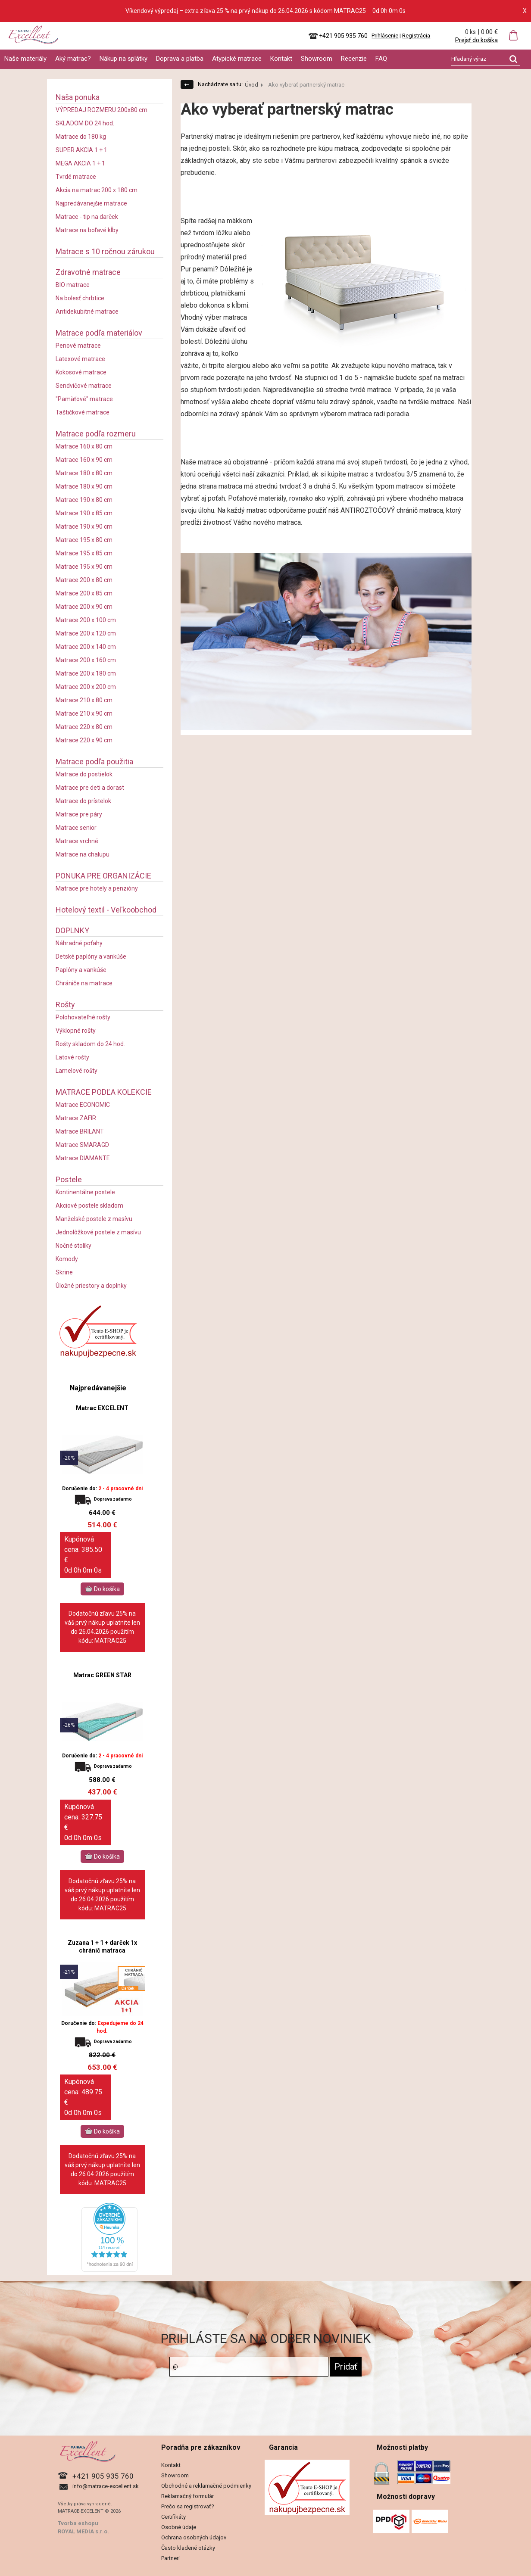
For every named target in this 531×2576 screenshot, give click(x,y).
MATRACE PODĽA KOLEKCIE (104, 1091)
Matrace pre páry (79, 814)
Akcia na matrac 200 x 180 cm (96, 190)
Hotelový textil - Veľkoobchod (106, 909)
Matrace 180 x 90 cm (84, 486)
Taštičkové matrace (82, 412)
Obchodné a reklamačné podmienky (206, 2486)
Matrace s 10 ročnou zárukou (105, 251)
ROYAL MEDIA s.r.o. (83, 2531)
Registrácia (416, 35)
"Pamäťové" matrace (84, 399)
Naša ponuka (78, 97)
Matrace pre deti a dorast (90, 787)
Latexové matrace (80, 358)
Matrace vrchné (77, 841)
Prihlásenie (385, 35)
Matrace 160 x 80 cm (84, 446)
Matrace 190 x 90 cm (84, 526)
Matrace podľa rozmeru (96, 433)
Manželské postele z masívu (94, 1218)
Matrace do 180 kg (81, 136)
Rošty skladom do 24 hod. (90, 1043)
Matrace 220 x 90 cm (84, 740)
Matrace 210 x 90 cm (84, 713)
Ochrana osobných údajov (193, 2537)
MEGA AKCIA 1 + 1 (80, 163)
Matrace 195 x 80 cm (84, 539)
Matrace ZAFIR (76, 1118)
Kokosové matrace (81, 372)
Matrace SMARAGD (82, 1144)
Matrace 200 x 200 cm (86, 686)
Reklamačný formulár (187, 2496)
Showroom (316, 58)
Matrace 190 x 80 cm (84, 499)
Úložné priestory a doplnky (91, 1285)
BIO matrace (73, 284)
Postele (69, 1179)
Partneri (170, 2558)
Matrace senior (76, 827)
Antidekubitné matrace (87, 311)
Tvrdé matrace (76, 176)
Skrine (64, 1272)
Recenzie (354, 58)
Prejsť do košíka (476, 40)
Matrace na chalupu (82, 854)
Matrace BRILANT (80, 1131)
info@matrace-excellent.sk (105, 2486)
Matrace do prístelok (83, 800)
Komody (67, 1258)
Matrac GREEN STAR (102, 1675)
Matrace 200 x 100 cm (86, 620)
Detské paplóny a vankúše (91, 956)
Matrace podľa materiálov (99, 332)
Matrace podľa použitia (94, 761)
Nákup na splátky (123, 58)
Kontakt (281, 58)
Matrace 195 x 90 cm (84, 566)
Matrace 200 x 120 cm (86, 633)
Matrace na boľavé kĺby (87, 230)
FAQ (381, 58)
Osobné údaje (178, 2527)
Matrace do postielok (84, 774)
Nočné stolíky (73, 1245)
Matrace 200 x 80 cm (84, 579)
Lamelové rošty (76, 1070)
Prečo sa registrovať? (187, 2506)
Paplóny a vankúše (81, 969)
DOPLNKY (72, 930)
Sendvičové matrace (84, 385)
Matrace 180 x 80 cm (84, 473)
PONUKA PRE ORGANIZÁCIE (103, 875)
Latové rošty (72, 1057)
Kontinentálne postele (85, 1192)
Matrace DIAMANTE (83, 1158)
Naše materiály (25, 58)
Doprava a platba (179, 58)
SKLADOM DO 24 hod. (85, 123)
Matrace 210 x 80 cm (84, 700)
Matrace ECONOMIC (83, 1104)
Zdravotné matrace (88, 272)
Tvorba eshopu (78, 2523)
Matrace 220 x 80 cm (84, 726)
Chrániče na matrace (84, 983)
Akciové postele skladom (89, 1205)
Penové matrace (78, 345)
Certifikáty (173, 2517)
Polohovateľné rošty (83, 1017)
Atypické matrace (237, 58)
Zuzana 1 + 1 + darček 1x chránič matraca (102, 1946)
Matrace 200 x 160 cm (86, 660)
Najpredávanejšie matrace (91, 203)
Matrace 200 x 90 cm (84, 606)
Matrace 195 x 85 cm (84, 553)
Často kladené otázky (188, 2548)
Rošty (65, 1004)
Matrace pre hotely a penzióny (97, 888)
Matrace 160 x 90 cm (84, 459)
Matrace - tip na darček (87, 216)
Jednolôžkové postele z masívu (98, 1232)
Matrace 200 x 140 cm (86, 646)
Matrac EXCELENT (102, 1408)
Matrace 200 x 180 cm (86, 673)
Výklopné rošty (76, 1030)
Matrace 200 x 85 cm (84, 593)
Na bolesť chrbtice (80, 298)
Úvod (251, 84)
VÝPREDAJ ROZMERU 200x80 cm (101, 109)
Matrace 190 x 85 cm (84, 513)
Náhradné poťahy (79, 943)
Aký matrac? (73, 58)
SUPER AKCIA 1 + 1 (81, 149)
